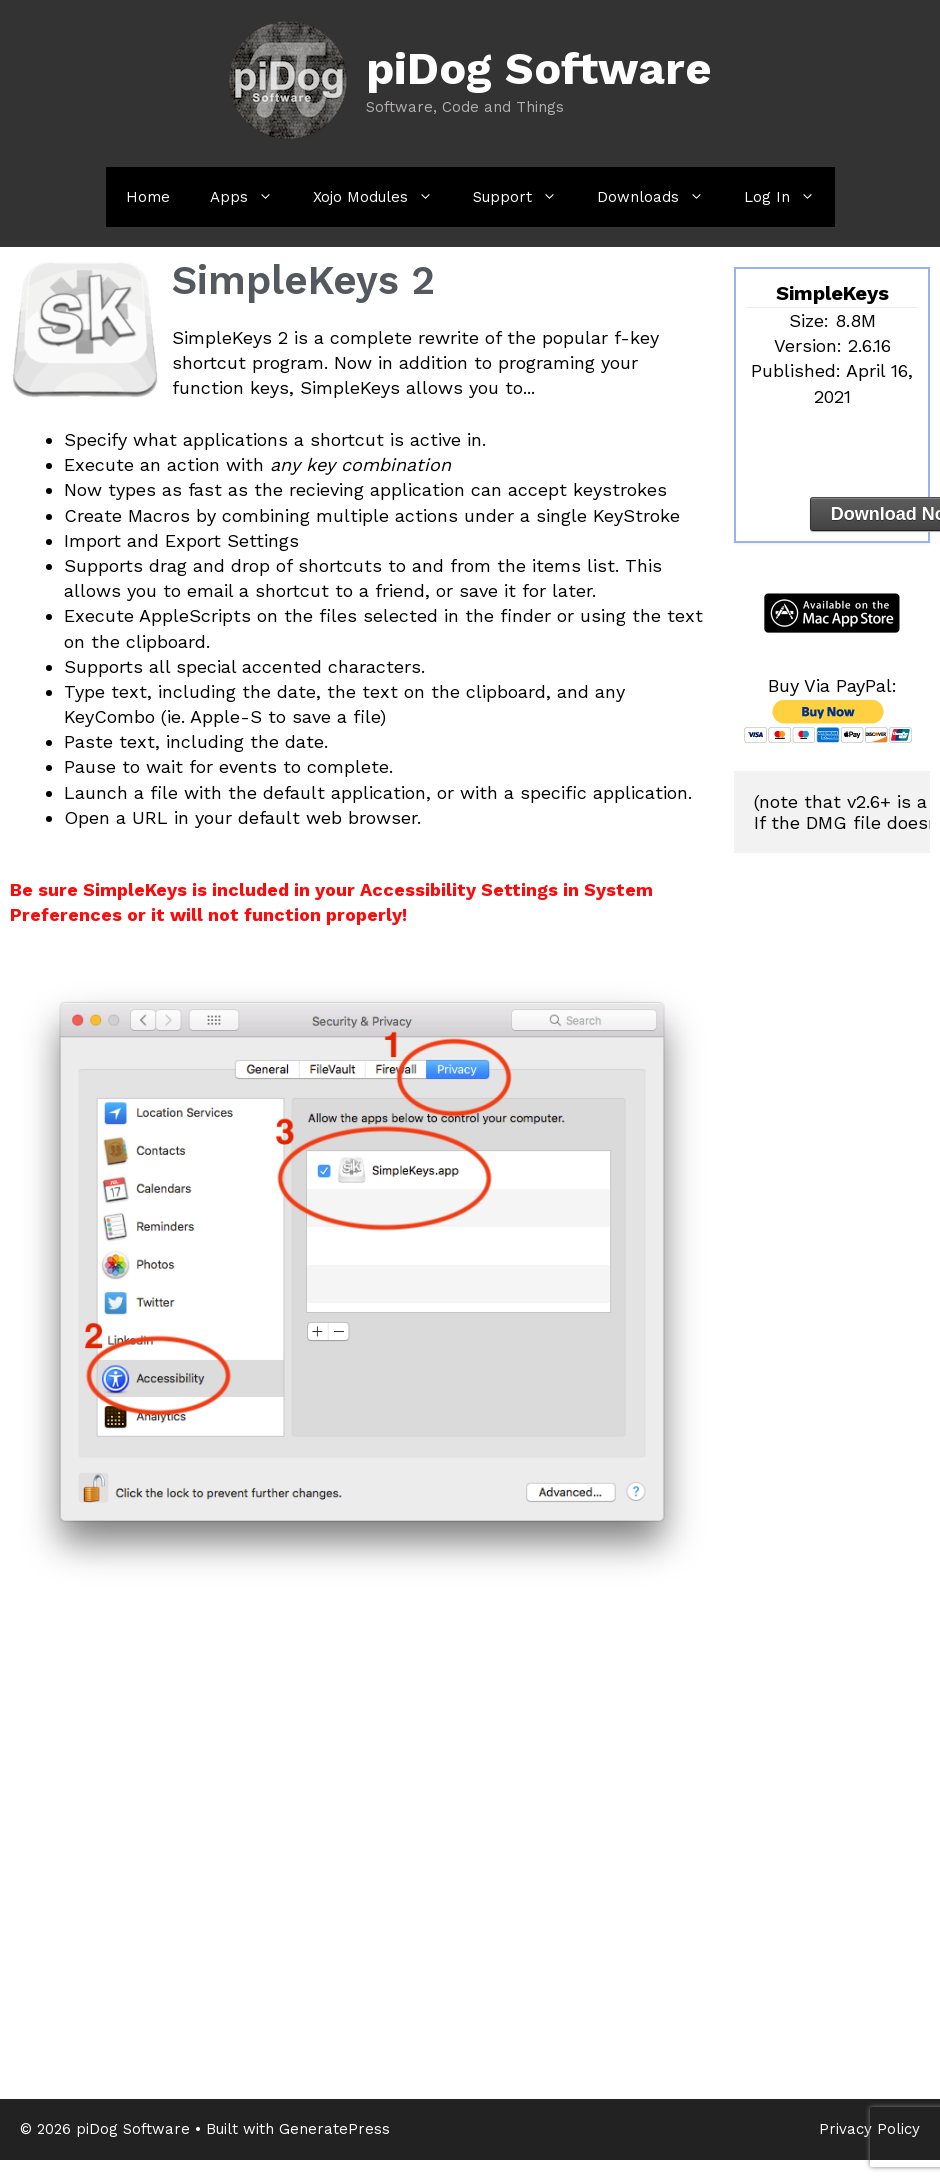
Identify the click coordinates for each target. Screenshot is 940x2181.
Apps (251, 197)
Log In (789, 197)
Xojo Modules (383, 197)
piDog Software (539, 68)
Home (148, 197)
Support (525, 197)
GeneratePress (334, 2129)
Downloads (660, 197)
